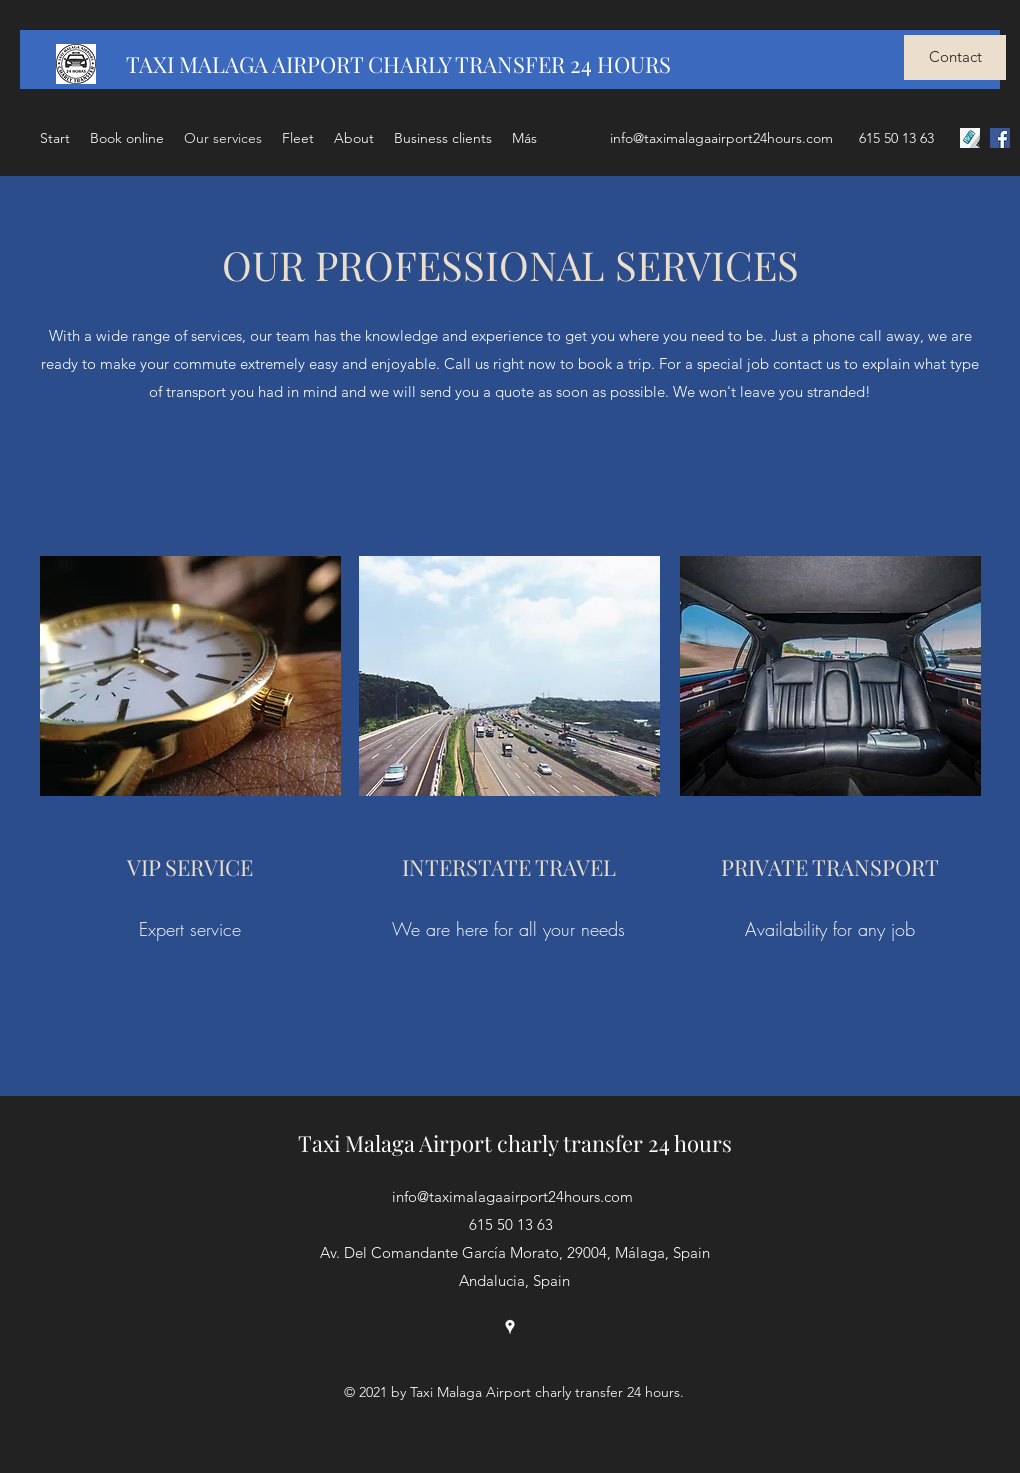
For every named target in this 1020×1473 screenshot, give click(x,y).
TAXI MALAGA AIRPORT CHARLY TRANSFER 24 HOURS (398, 64)
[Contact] (955, 57)
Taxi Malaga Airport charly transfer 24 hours (515, 1143)
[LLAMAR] (970, 138)
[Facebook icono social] (1000, 138)
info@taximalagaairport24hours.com (721, 138)
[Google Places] (510, 1327)
